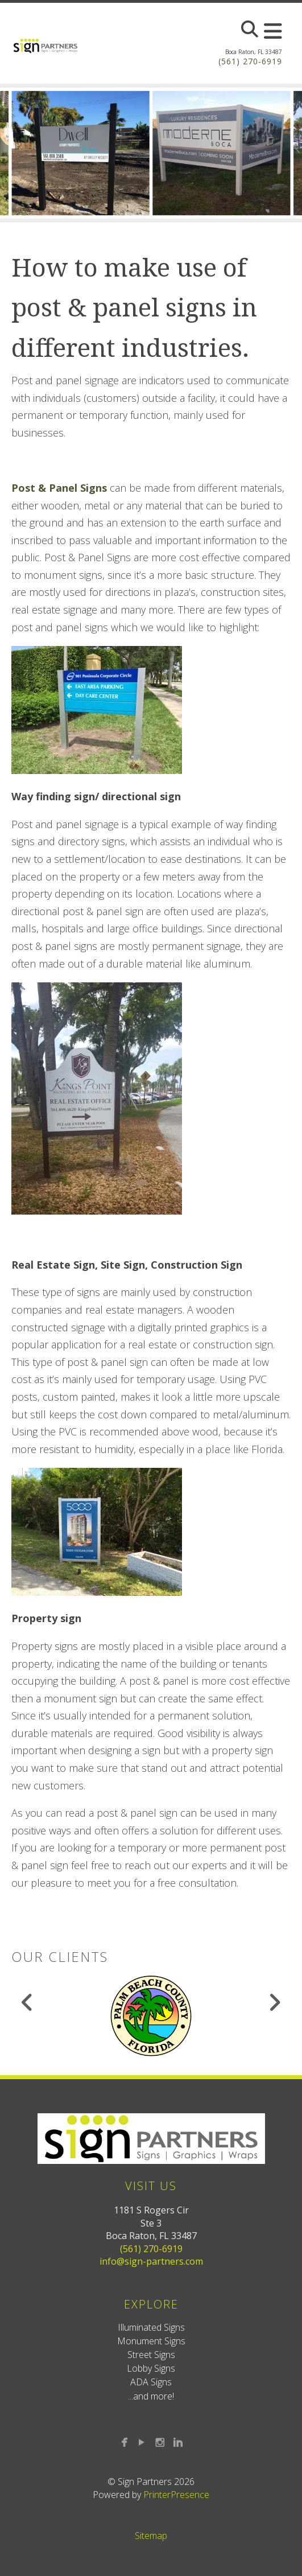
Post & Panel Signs (59, 488)
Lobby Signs (151, 2368)
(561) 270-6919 (250, 61)
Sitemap (151, 2535)
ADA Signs (151, 2382)
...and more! (151, 2396)
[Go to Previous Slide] (27, 2002)
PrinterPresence (176, 2494)
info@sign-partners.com (151, 2261)
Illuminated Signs (151, 2327)
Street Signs (151, 2354)
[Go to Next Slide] (274, 2002)
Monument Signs (151, 2341)
